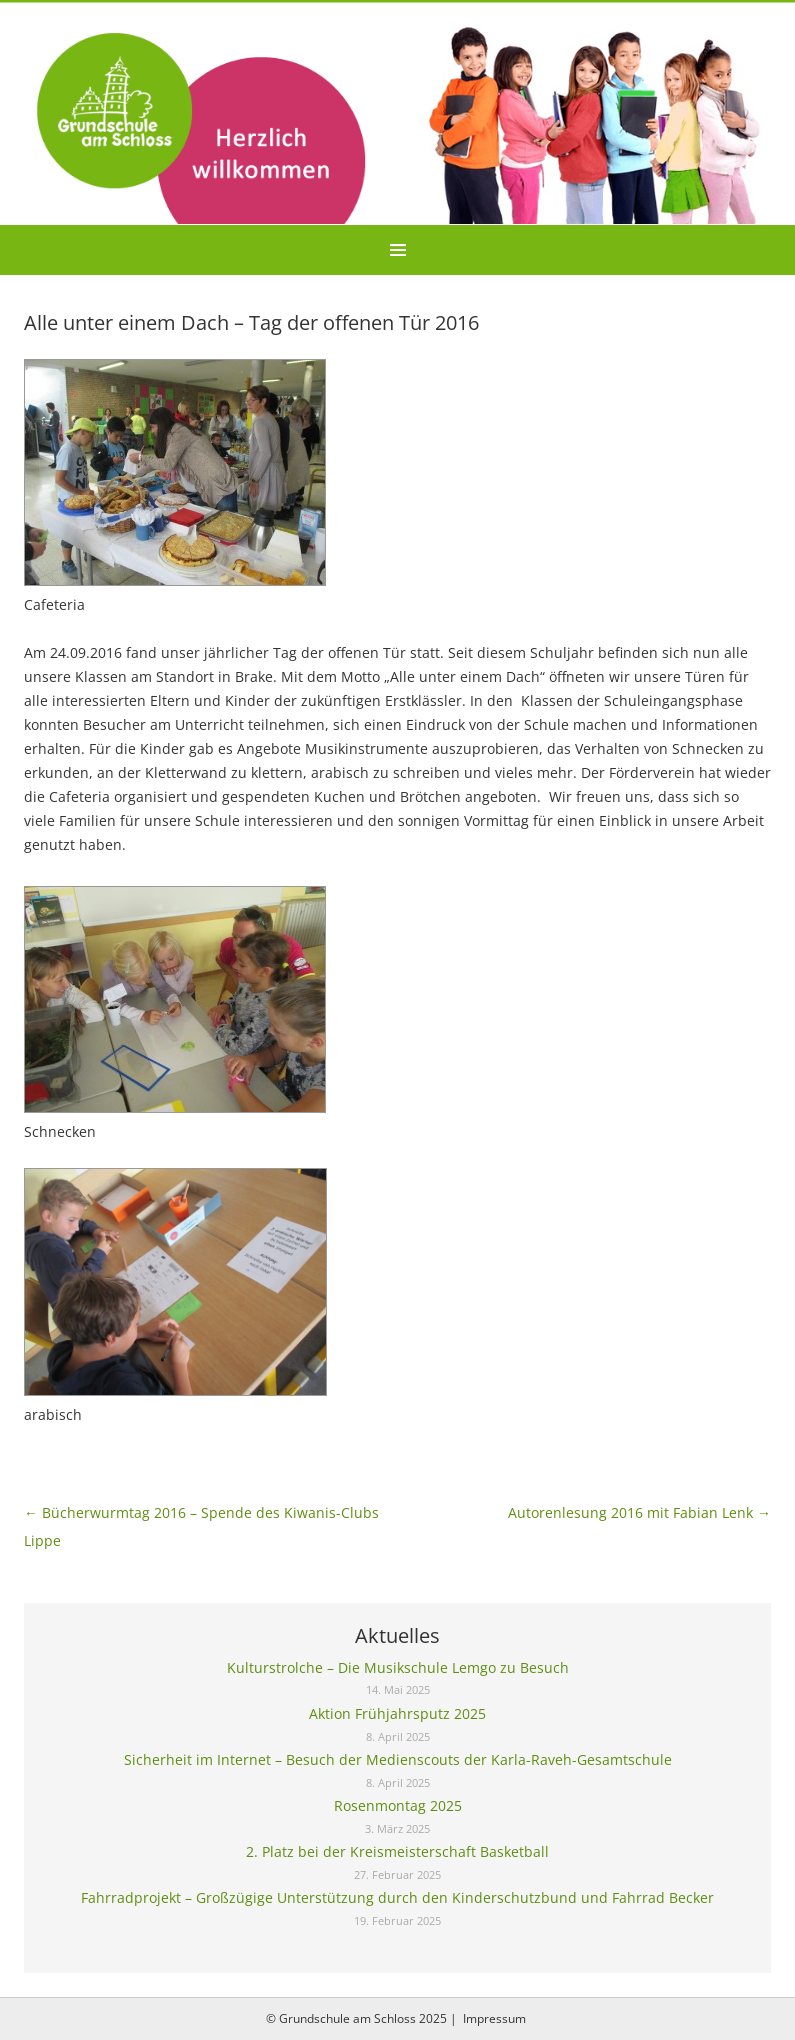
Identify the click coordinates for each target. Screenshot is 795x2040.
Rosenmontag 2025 (398, 1805)
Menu (397, 250)
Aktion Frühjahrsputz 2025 (397, 1713)
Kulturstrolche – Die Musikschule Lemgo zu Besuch (398, 1667)
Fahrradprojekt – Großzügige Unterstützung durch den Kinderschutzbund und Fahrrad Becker (397, 1897)
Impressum (494, 2018)
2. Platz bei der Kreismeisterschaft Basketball (397, 1851)
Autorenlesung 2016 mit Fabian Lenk (639, 1512)
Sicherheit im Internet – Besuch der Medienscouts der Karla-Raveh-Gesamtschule (398, 1759)
